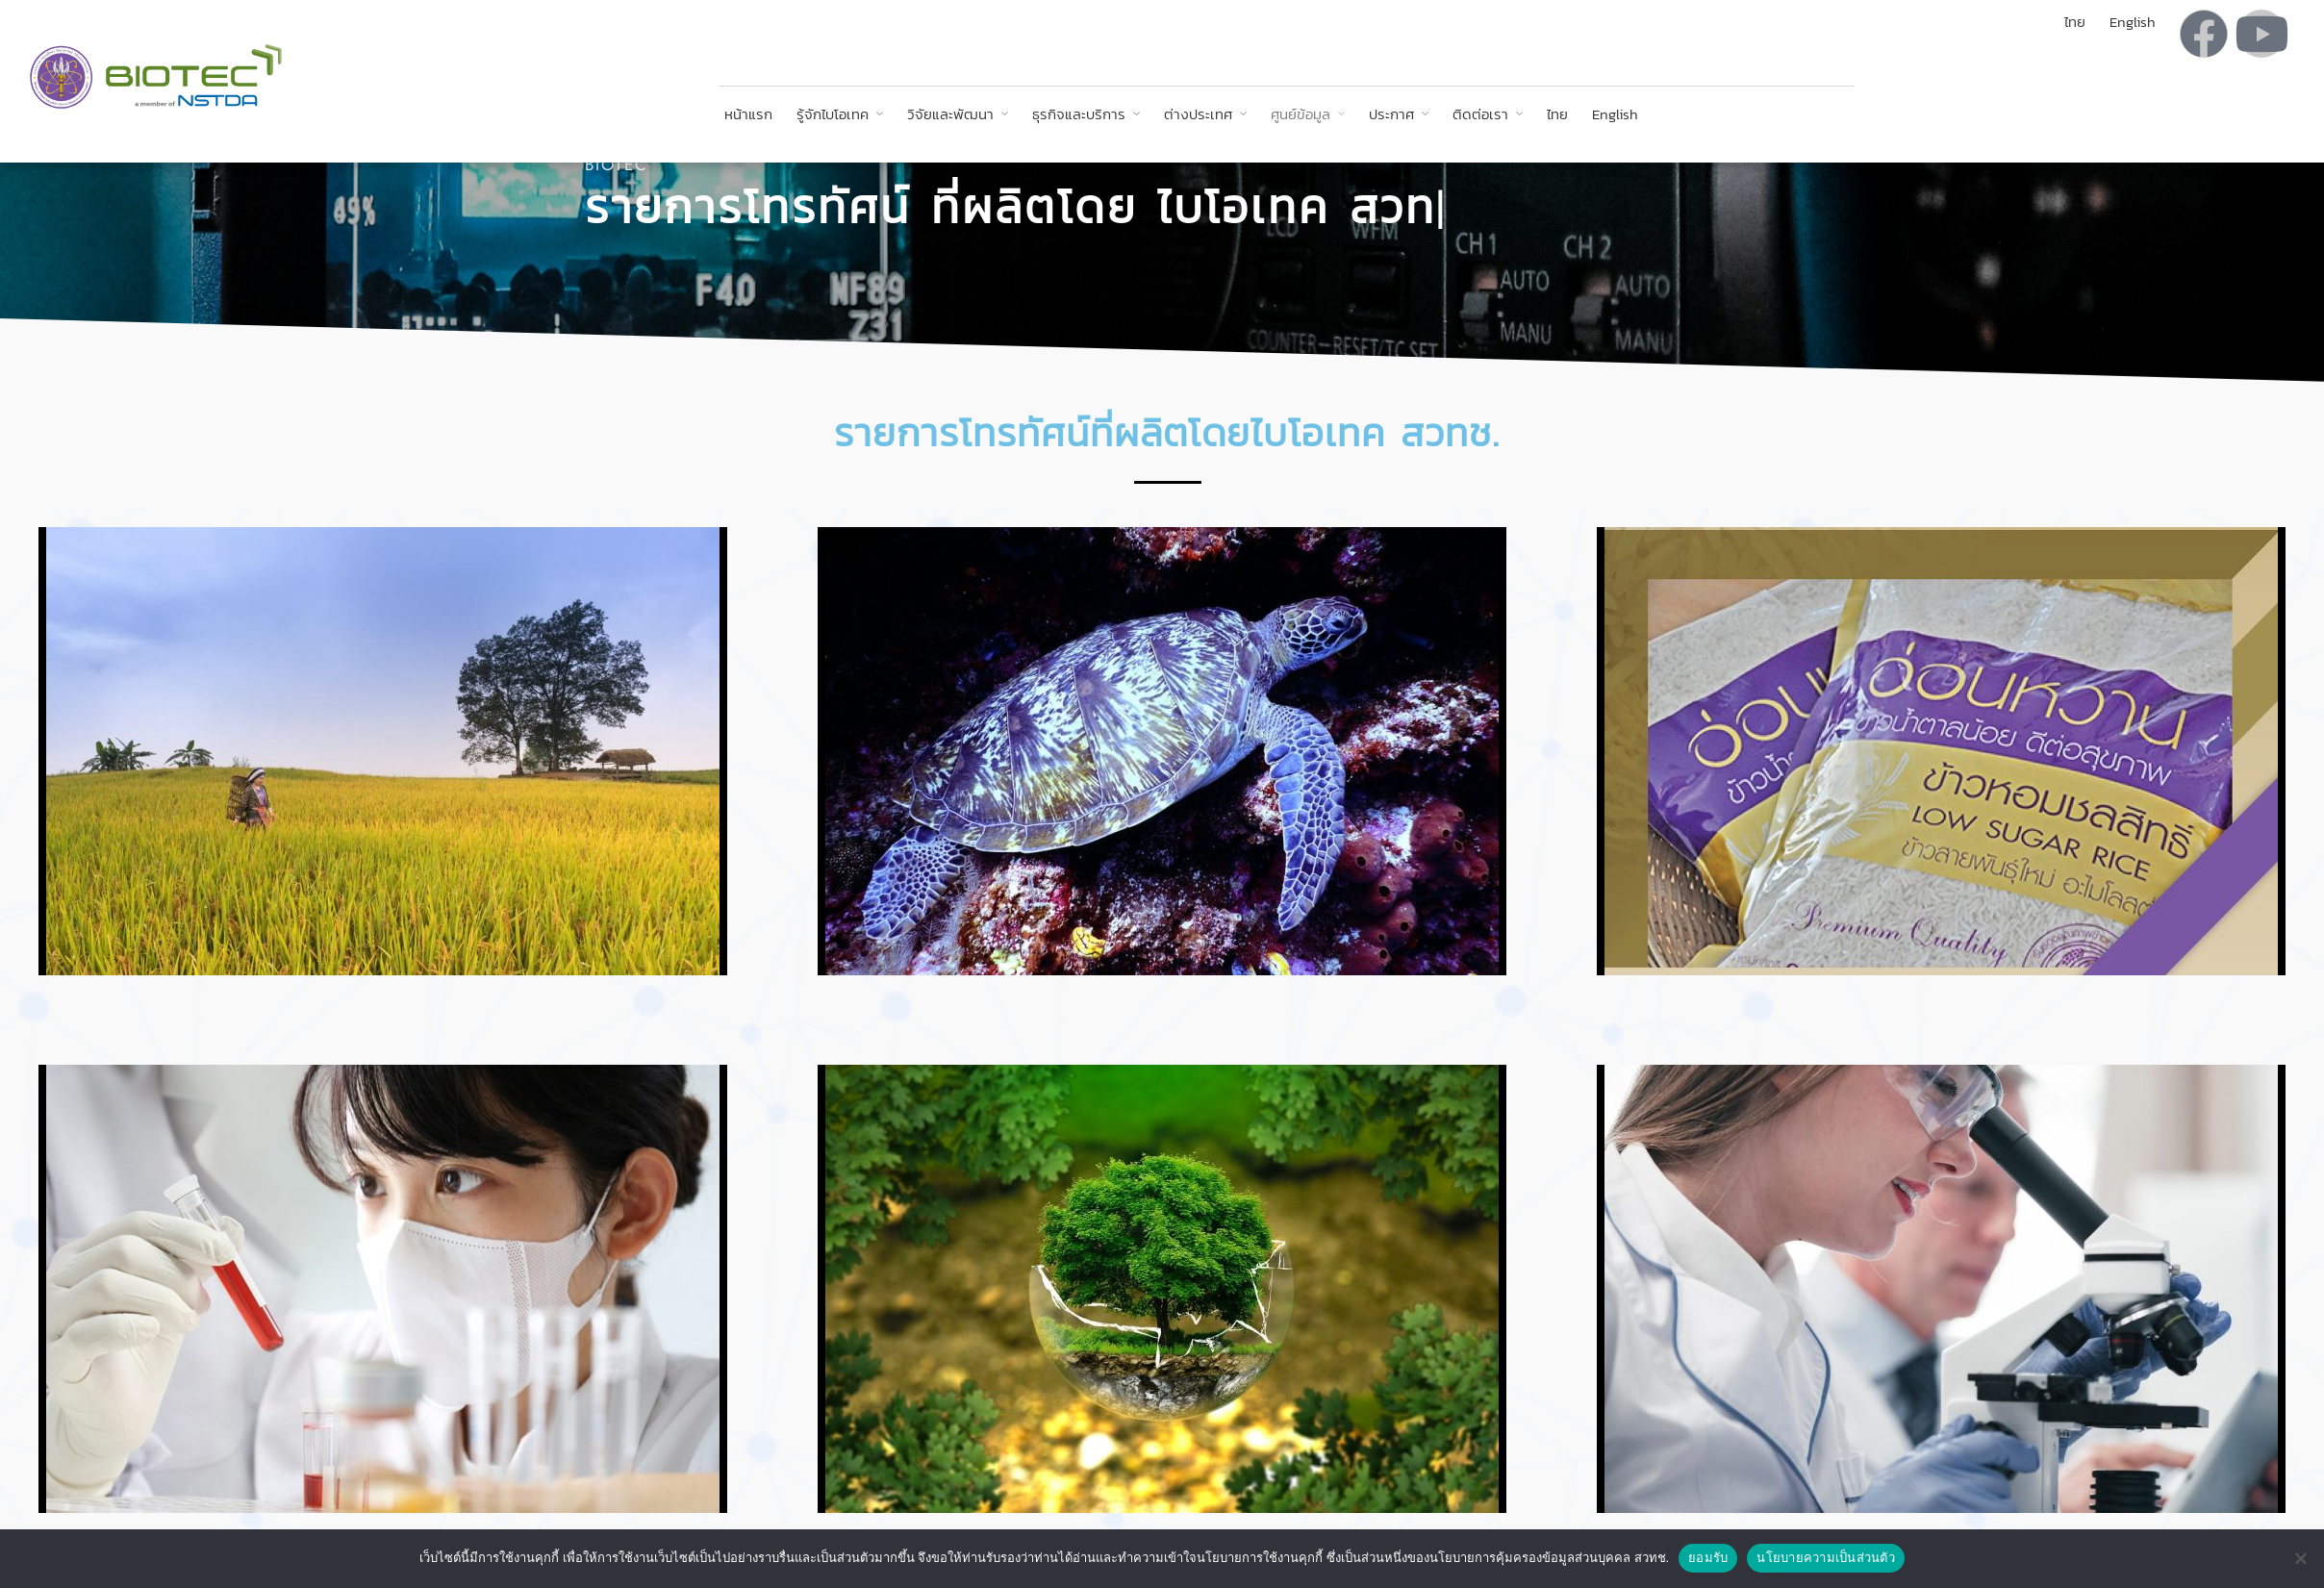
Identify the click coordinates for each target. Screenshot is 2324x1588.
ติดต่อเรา (1480, 114)
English (1615, 114)
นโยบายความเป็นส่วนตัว (1825, 1557)
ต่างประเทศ (1198, 114)
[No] (2300, 1558)
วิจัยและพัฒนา (950, 114)
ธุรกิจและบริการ (1078, 114)
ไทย (1557, 114)
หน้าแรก (748, 114)
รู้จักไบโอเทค (832, 114)
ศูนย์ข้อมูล (1300, 114)
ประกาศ (1391, 114)
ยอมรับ (1708, 1557)
